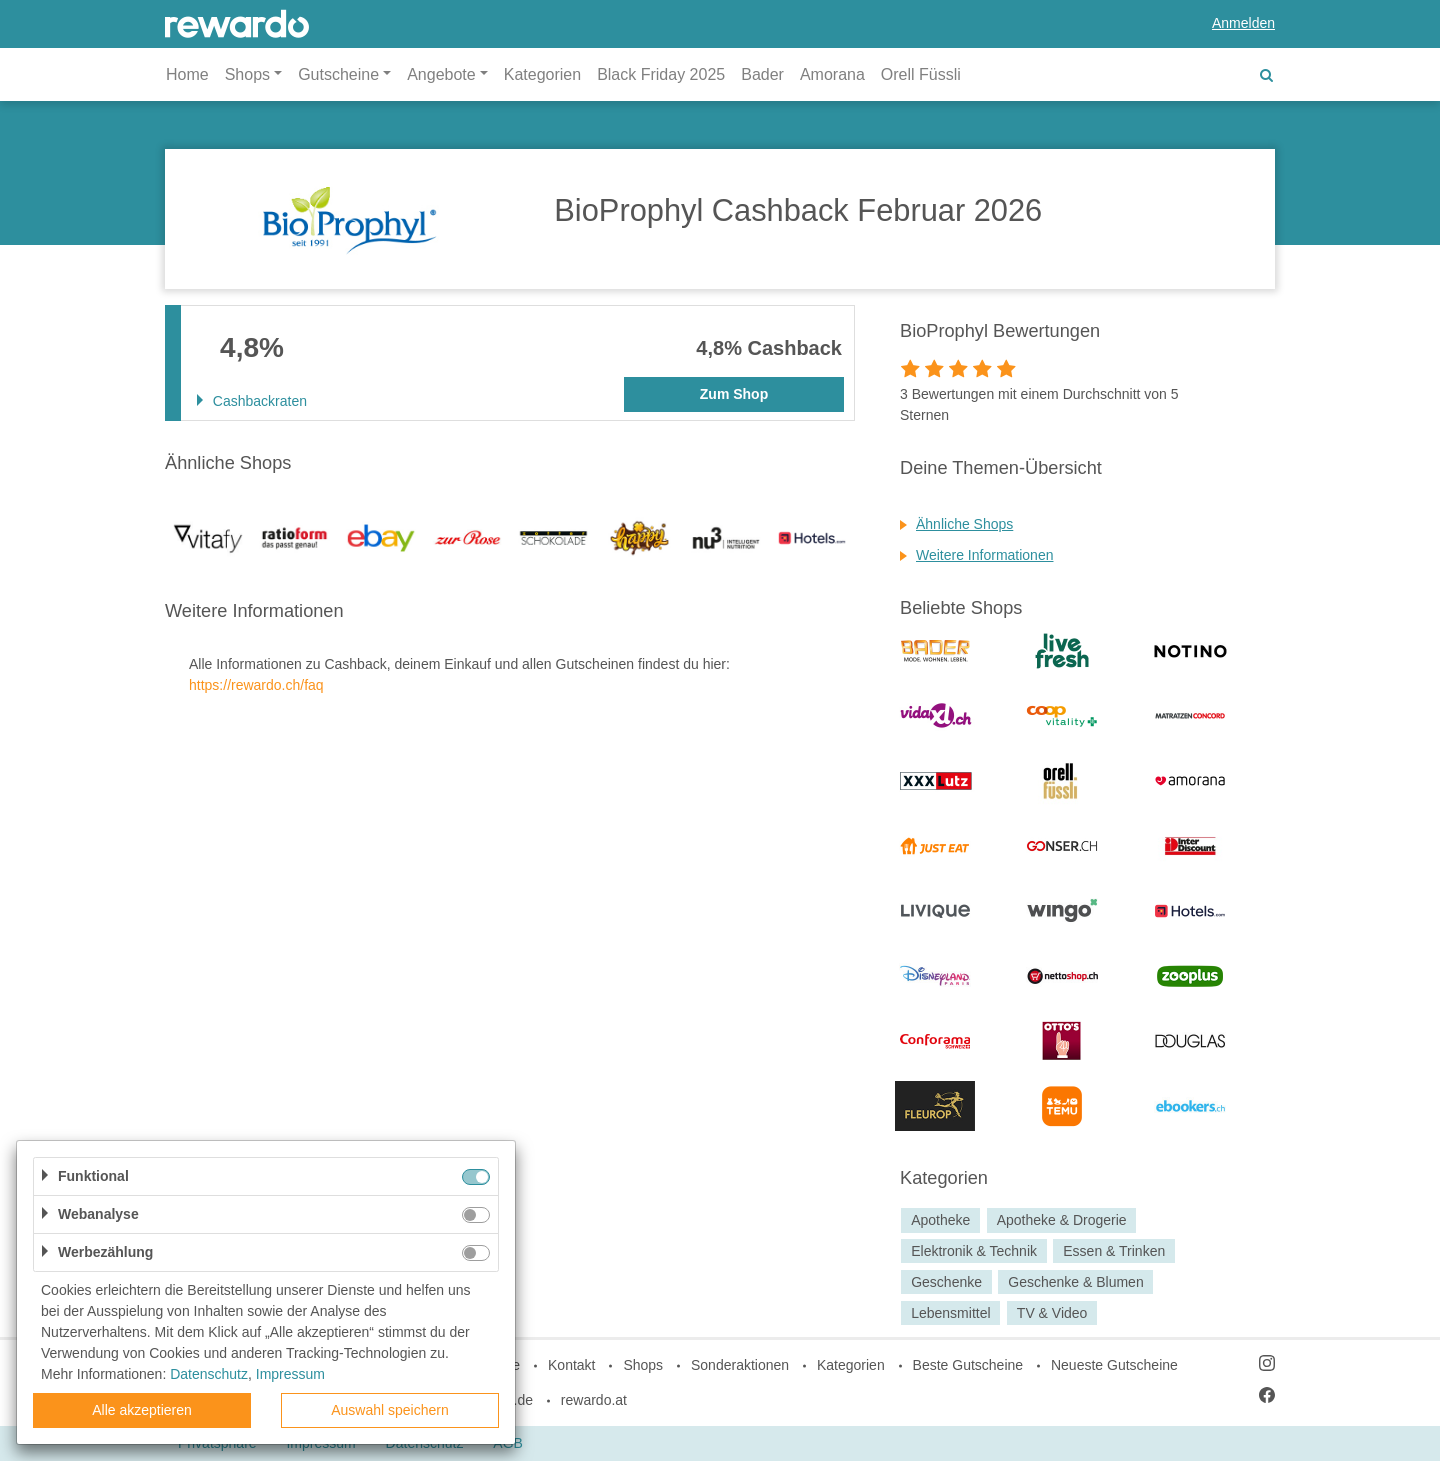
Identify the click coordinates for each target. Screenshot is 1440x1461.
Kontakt (571, 1365)
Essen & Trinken (1114, 1251)
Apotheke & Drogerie (1062, 1220)
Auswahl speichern (390, 1410)
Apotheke (940, 1220)
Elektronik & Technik (974, 1251)
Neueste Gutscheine (1114, 1365)
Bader (762, 74)
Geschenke (946, 1282)
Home (187, 74)
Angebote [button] (441, 74)
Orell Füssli (921, 74)
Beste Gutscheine (968, 1365)
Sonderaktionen (740, 1365)
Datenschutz (209, 1374)
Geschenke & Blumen (1075, 1282)
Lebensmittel (950, 1313)
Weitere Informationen (984, 555)
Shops (643, 1365)
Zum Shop (734, 394)
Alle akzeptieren (142, 1410)
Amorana (832, 74)
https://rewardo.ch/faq (256, 685)
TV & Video (1052, 1313)
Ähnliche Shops (964, 524)
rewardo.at (594, 1400)
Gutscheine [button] (338, 74)
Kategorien (542, 74)
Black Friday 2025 (661, 74)
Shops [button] (247, 74)
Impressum (290, 1374)
